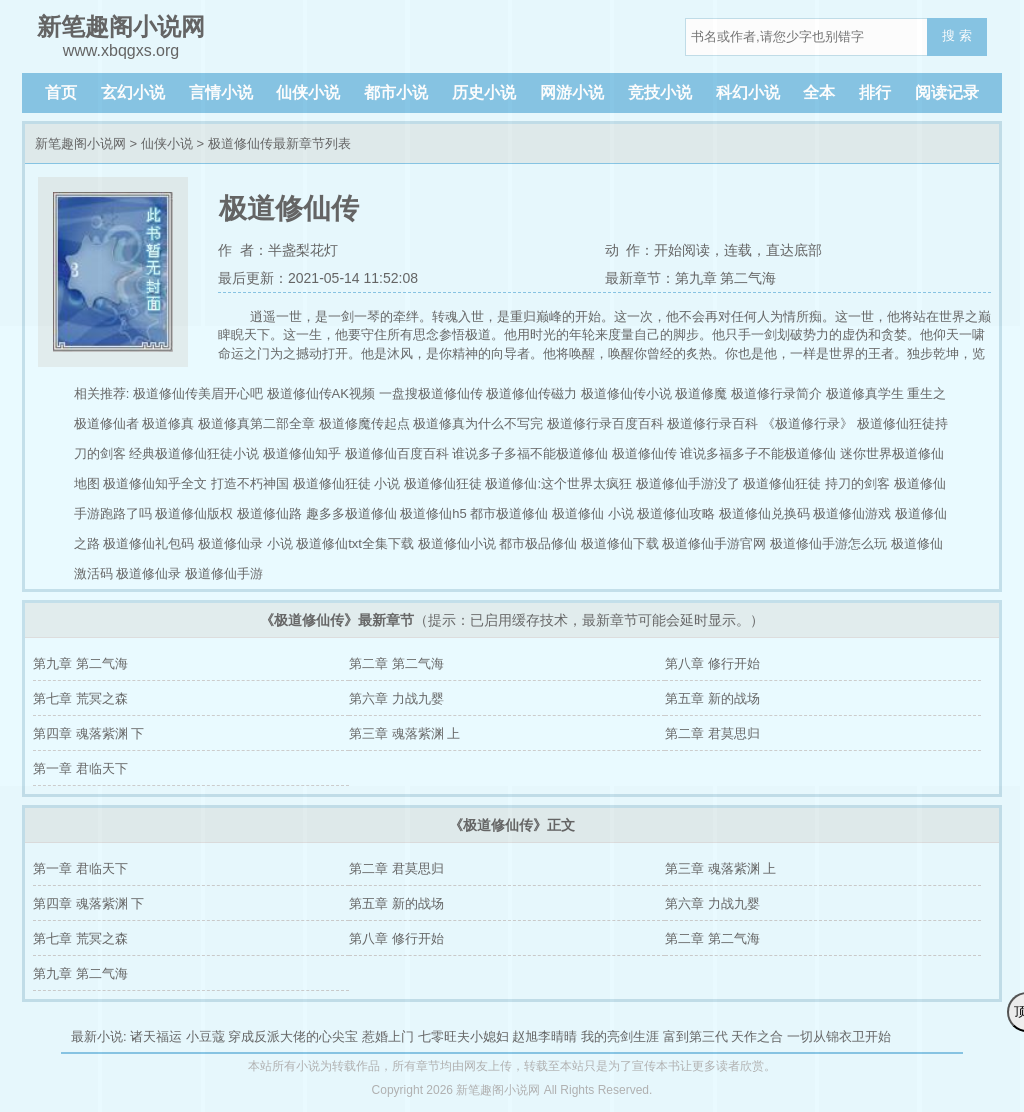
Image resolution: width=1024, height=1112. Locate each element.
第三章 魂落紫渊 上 (404, 733)
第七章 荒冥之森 (80, 698)
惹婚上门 (388, 1036)
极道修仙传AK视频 (321, 393)
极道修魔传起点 (364, 423)
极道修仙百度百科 (397, 453)
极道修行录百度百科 (605, 423)
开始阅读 (682, 250)
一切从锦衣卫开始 (839, 1036)
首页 (61, 92)
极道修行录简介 (776, 393)
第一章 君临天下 (80, 768)
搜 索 (957, 35)
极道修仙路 (269, 513)
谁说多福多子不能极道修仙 (758, 453)
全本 (819, 92)
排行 (875, 92)
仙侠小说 (308, 92)
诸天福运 (156, 1036)
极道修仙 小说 (593, 513)
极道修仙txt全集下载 (355, 543)
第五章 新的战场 (712, 698)
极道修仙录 (148, 573)
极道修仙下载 (620, 543)
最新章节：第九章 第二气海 (691, 278)
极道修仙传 (644, 453)
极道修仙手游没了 (688, 483)
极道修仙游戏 (852, 513)
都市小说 (396, 92)
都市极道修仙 (509, 513)
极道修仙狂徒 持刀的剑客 (816, 483)
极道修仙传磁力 (531, 393)
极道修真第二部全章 (256, 423)
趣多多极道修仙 (351, 513)
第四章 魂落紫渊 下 (88, 733)
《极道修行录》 (807, 423)
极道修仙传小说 (626, 393)
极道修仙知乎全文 (155, 483)
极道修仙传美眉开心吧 (198, 393)
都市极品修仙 (538, 543)
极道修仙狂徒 (443, 483)
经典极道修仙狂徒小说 (194, 453)
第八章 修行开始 (712, 663)
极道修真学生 (865, 393)
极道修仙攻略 (676, 513)
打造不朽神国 (250, 483)
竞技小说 (660, 92)
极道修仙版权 (194, 513)
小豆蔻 (205, 1036)
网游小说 (572, 92)
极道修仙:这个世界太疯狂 (558, 483)
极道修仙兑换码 (764, 513)
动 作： (630, 250)
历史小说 (484, 92)
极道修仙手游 (224, 573)
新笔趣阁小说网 (80, 143)
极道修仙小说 (457, 543)
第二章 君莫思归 (712, 733)
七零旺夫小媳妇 (463, 1036)
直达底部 (794, 250)
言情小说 (221, 92)
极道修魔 (701, 393)
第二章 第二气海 (396, 663)
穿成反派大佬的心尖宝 (293, 1036)
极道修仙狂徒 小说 (347, 483)
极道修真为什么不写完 (478, 423)
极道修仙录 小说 (245, 543)
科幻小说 (748, 92)
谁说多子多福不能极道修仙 (530, 453)
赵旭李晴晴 (544, 1036)
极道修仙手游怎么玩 (828, 543)
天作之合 (757, 1036)
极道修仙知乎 (302, 453)
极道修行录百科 (712, 423)
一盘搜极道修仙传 (431, 393)
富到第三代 (695, 1036)
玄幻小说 (133, 92)
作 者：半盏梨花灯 (278, 250)
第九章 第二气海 (80, 663)
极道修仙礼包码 (148, 543)
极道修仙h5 (433, 513)
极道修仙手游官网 (714, 543)
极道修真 (168, 423)
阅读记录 (947, 92)
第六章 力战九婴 (396, 698)
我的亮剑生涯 (620, 1036)
